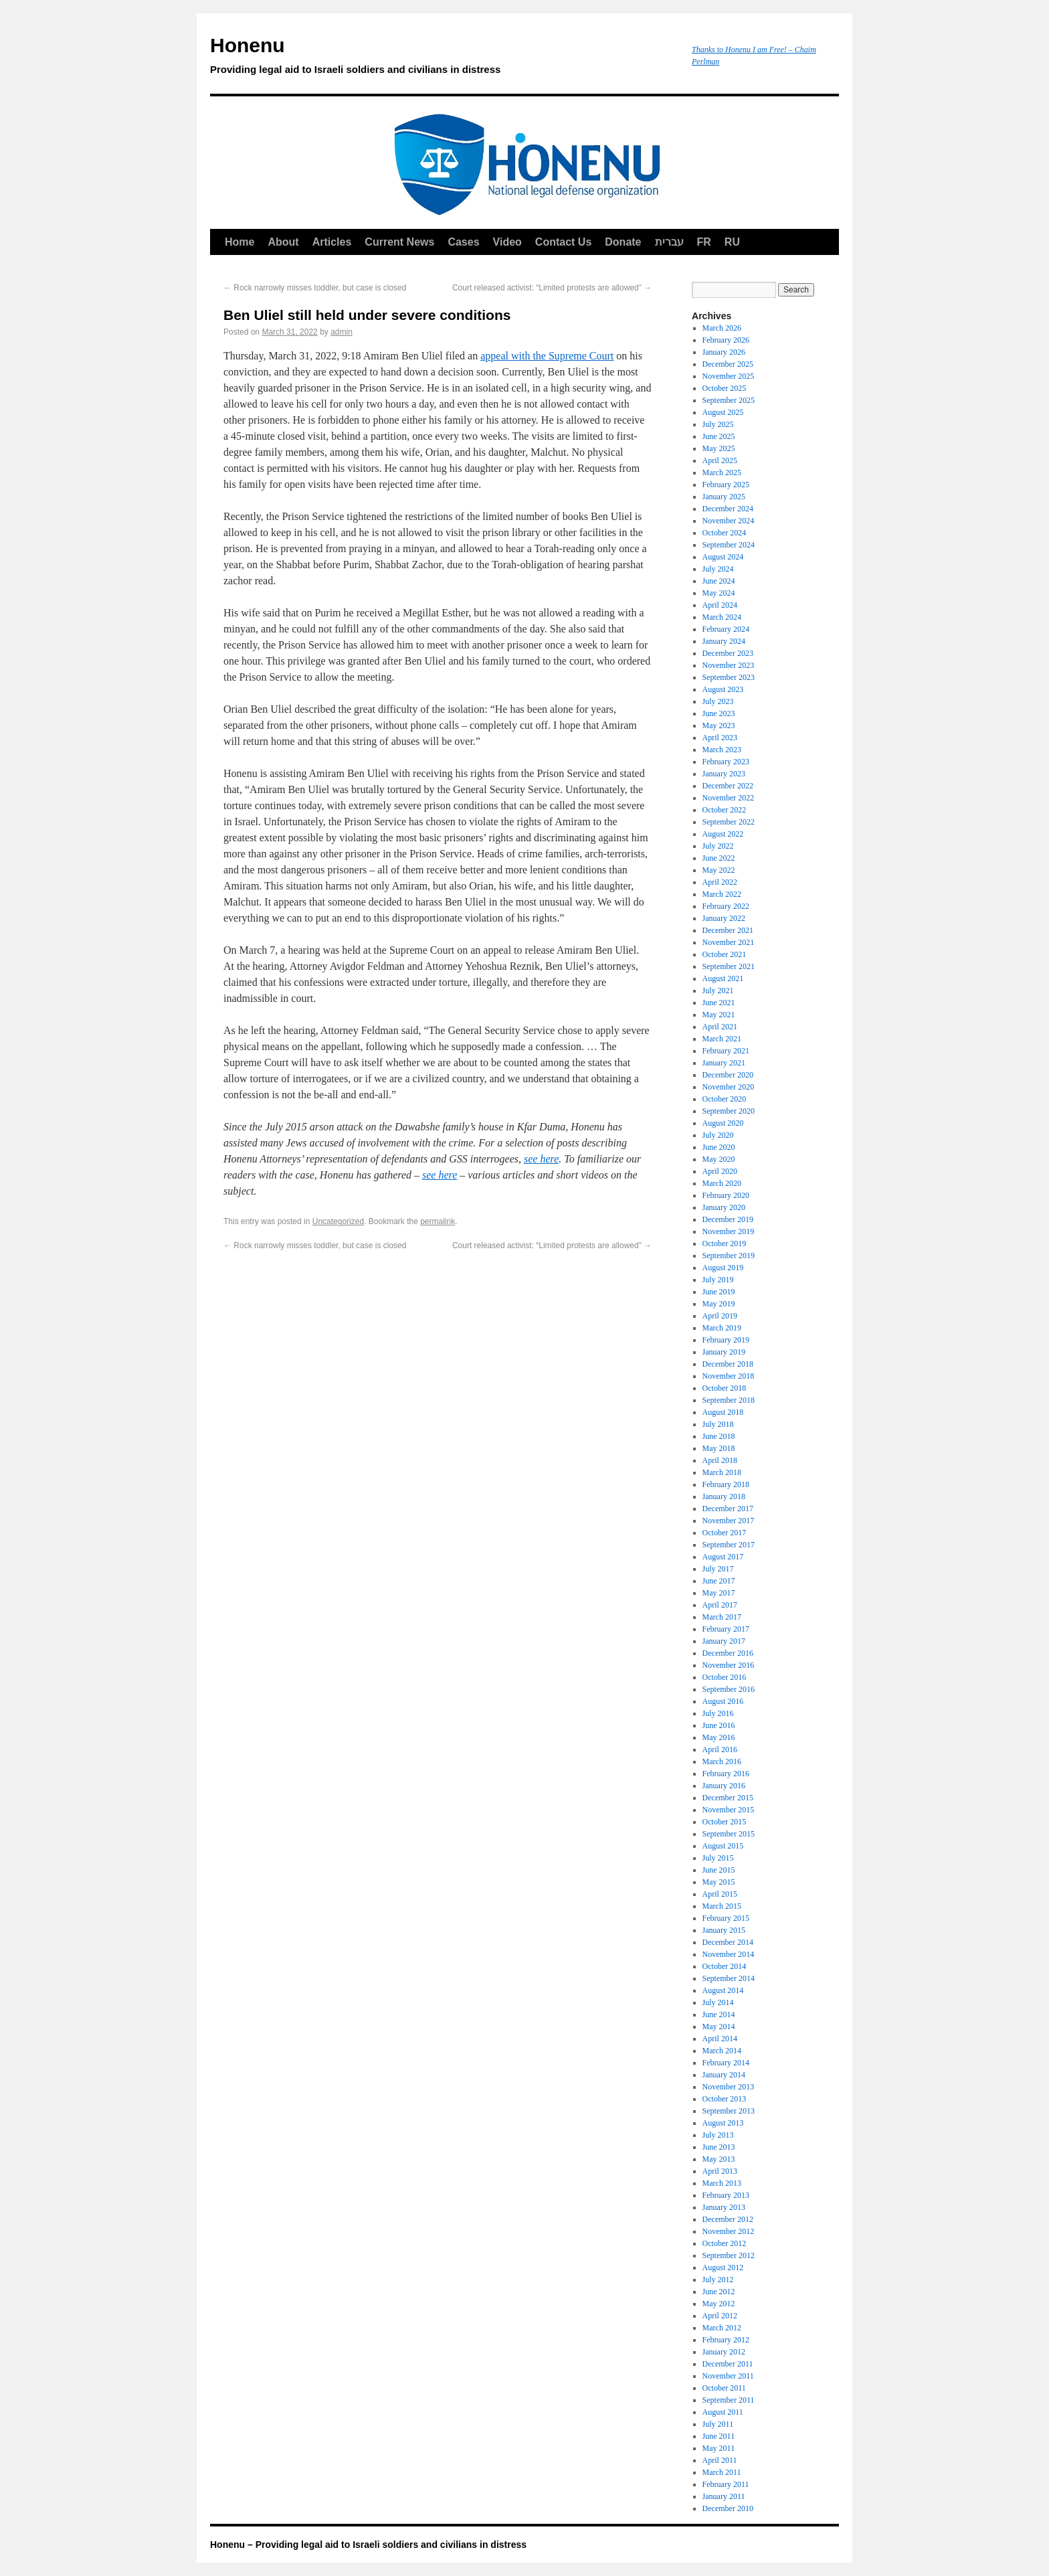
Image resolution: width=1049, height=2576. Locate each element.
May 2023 (718, 725)
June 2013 (718, 2147)
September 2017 (728, 1544)
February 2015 (725, 1918)
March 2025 (721, 472)
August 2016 (723, 1701)
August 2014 (723, 1990)
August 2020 (723, 1123)
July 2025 (718, 424)
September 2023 (728, 677)
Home (239, 242)
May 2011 (718, 2448)
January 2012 (723, 2351)
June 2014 (718, 2014)
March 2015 (721, 1906)
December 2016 (727, 1653)
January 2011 (723, 2496)
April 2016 (719, 1749)
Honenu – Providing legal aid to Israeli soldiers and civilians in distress (368, 2544)
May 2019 (718, 1303)
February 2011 (725, 2484)
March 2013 (721, 2183)
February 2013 (725, 2195)
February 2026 (725, 340)
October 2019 (724, 1243)
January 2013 (723, 2207)
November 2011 (728, 2376)
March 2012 (721, 2327)
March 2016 (721, 1761)
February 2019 (725, 1340)
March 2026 (721, 328)
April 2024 (719, 605)
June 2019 (718, 1291)
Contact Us (563, 242)
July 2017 (718, 1568)
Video (507, 242)
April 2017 (719, 1605)
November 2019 (728, 1231)
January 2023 (723, 773)
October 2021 (724, 954)
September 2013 (728, 2111)
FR (704, 242)
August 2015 (723, 1846)
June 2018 (718, 1436)
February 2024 (725, 629)
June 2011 (718, 2436)
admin (341, 332)
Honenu (444, 58)
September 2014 (728, 1978)
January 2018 (723, 1496)
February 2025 (725, 484)
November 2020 (728, 1087)
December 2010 (727, 2508)
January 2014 (723, 2074)
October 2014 (724, 1966)
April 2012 (719, 2315)
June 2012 (718, 2291)
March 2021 (721, 1038)
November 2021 (728, 942)
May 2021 (718, 1014)
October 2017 (724, 1532)
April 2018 (719, 1460)
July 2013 (718, 2135)
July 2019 (718, 1279)
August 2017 (723, 1556)
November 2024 (728, 520)
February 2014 (725, 2062)
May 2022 (718, 870)
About (283, 242)
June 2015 (718, 1870)
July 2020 (718, 1135)
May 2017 (718, 1593)
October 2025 (724, 388)
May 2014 (718, 2026)
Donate (623, 242)
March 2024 (721, 617)
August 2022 (723, 834)
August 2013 (723, 2123)
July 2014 (718, 2002)
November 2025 (728, 376)
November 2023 (728, 665)
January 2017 (723, 1641)
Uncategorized (338, 1221)
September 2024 (728, 544)
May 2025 (718, 448)
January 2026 (723, 352)
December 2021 (727, 930)
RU (732, 242)
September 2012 (728, 2255)
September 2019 (728, 1255)
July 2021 (718, 990)
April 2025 (719, 460)
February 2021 (725, 1050)
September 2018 (728, 1400)
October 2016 (724, 1677)
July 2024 (718, 569)
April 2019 (719, 1315)
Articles (332, 242)
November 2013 (728, 2086)
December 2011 (727, 2364)
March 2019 (721, 1328)
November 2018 (728, 1376)
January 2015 (723, 1930)
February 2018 (725, 1484)
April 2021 (719, 1026)
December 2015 (727, 1797)
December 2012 (727, 2219)
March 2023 (721, 749)
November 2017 (728, 1520)
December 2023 (727, 653)
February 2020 (725, 1195)
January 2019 (723, 1352)
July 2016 (718, 1713)
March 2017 (721, 1617)
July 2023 (718, 701)
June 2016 (718, 1725)
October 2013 (724, 2098)
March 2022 (721, 894)
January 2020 (723, 1207)
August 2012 (723, 2267)
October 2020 (724, 1099)
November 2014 (728, 1954)
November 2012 (728, 2231)
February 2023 (725, 761)
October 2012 (724, 2243)
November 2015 (728, 1809)
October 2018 (724, 1388)
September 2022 (728, 822)
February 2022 (725, 906)
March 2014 (721, 2050)
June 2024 (718, 581)
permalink (437, 1221)
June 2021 (718, 1002)
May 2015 (718, 1882)
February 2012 (725, 2339)
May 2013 (718, 2159)
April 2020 (719, 1171)
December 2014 (727, 1942)
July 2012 (718, 2279)
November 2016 (728, 1665)
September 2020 (728, 1111)
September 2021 (728, 966)
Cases (463, 242)
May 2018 (718, 1448)
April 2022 (719, 882)
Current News (399, 242)
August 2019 (723, 1267)
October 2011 (724, 2388)
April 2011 (719, 2460)
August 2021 (723, 978)
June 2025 (718, 436)
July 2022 (718, 846)
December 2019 (727, 1219)
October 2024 (724, 532)
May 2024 (718, 593)
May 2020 (718, 1159)
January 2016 (723, 1785)
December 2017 (727, 1508)
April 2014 (719, 2038)
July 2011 (718, 2424)
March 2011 (721, 2472)
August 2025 (723, 412)
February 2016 (725, 1773)
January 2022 (723, 918)
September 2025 (728, 400)
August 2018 (723, 1412)
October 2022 (724, 809)
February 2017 (725, 1629)
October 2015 (724, 1821)
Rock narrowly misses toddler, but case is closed (314, 287)
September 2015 (728, 1833)
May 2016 (718, 1737)
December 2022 (727, 785)
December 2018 (727, 1364)
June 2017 (718, 1580)
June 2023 (718, 713)
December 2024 (727, 508)
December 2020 (727, 1075)
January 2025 (723, 496)
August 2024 (723, 557)
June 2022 (718, 858)
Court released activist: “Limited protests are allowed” (552, 287)
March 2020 (721, 1183)
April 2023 (719, 737)
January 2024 (723, 641)
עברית (669, 242)
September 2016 (728, 1689)
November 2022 (728, 797)
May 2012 (718, 2303)
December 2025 (727, 364)
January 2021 (723, 1062)
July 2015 (718, 1858)
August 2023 (723, 689)
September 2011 (728, 2400)
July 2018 (718, 1424)
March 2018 (721, 1472)
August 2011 (722, 2412)
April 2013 (719, 2171)
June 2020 (718, 1147)
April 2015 (719, 1894)
